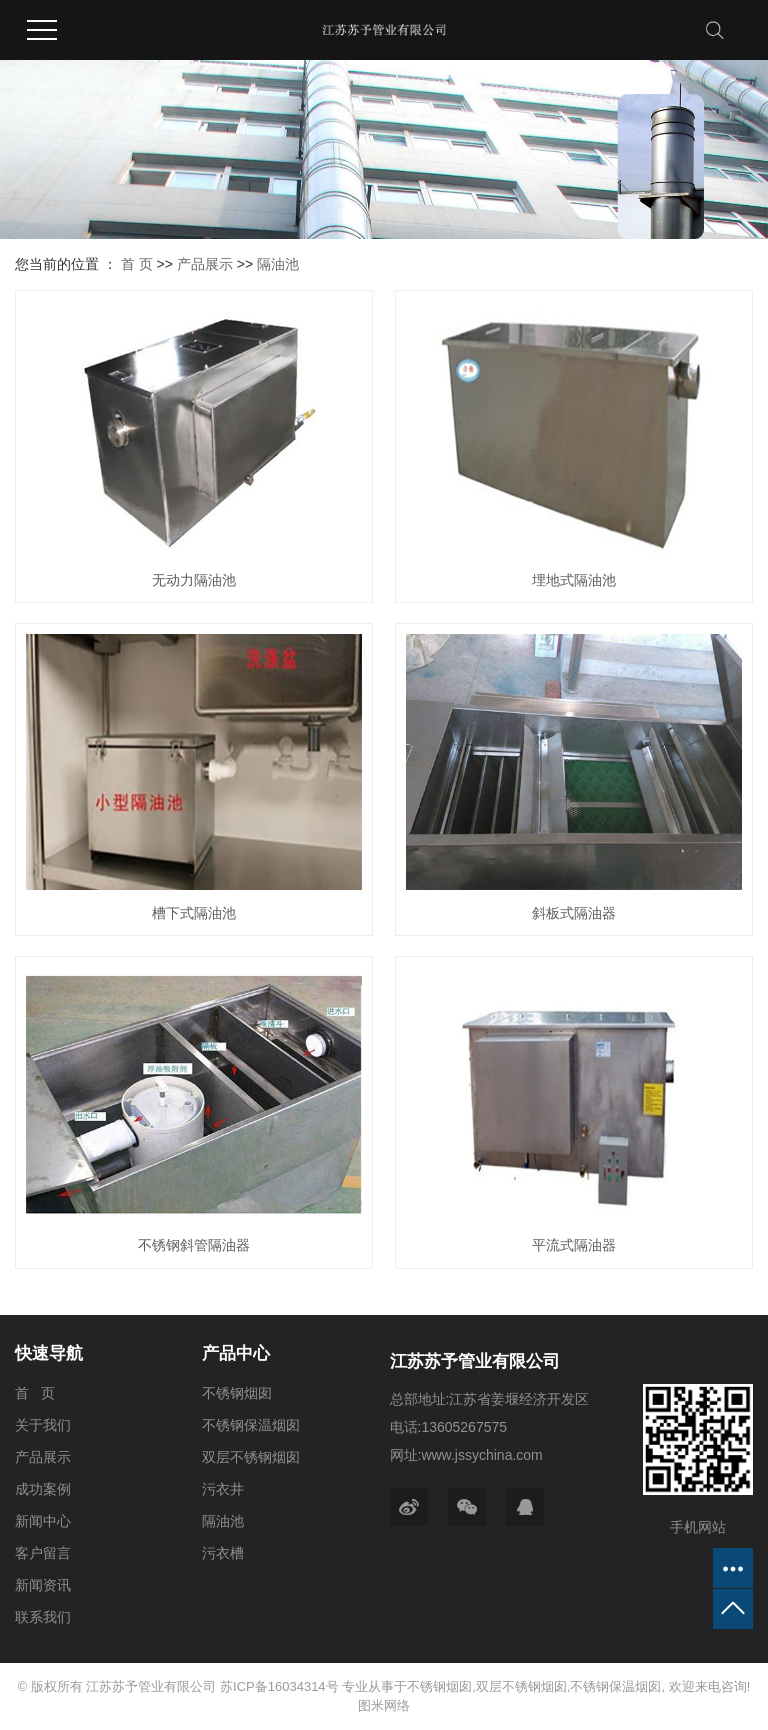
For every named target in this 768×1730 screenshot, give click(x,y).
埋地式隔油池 (574, 580)
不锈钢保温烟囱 (251, 1425)
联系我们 (43, 1617)
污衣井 (223, 1489)
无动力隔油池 (194, 580)
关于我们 (43, 1425)
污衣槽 (223, 1553)
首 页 (137, 264)
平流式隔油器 (574, 1245)
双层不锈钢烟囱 (251, 1457)
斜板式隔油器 (574, 913)
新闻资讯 (43, 1585)
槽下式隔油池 (194, 913)
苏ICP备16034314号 (279, 1686)
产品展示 (205, 264)
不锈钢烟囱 (237, 1393)
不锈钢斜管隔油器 (194, 1245)
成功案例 (43, 1489)
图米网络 (384, 1705)
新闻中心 (43, 1521)
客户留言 (43, 1553)
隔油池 (278, 264)
